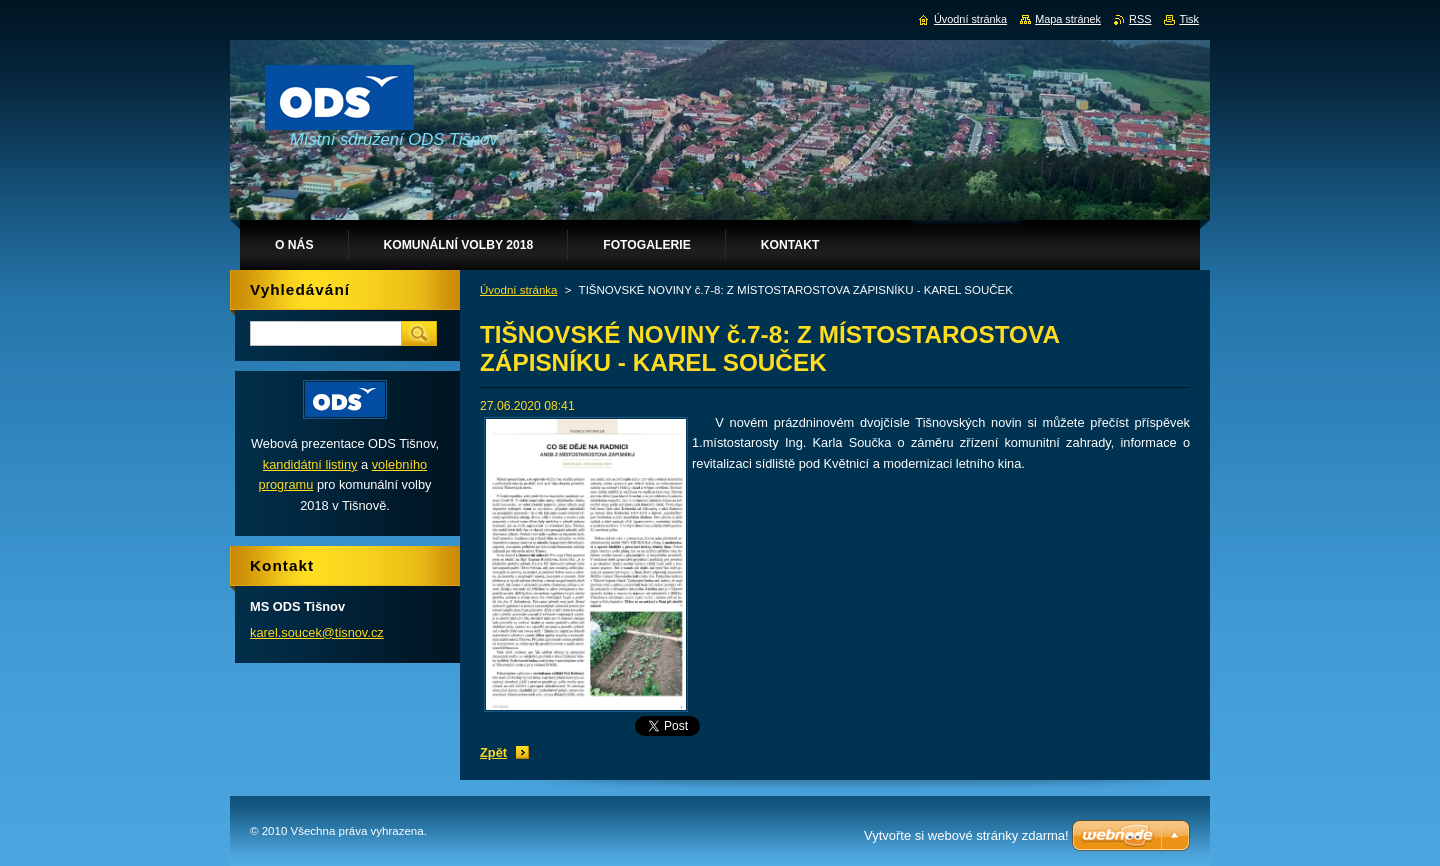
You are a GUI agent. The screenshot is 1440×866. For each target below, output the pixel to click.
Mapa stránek (1068, 19)
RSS (1140, 19)
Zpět (493, 752)
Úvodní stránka (518, 290)
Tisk (1189, 19)
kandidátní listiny (310, 464)
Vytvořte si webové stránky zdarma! (966, 835)
